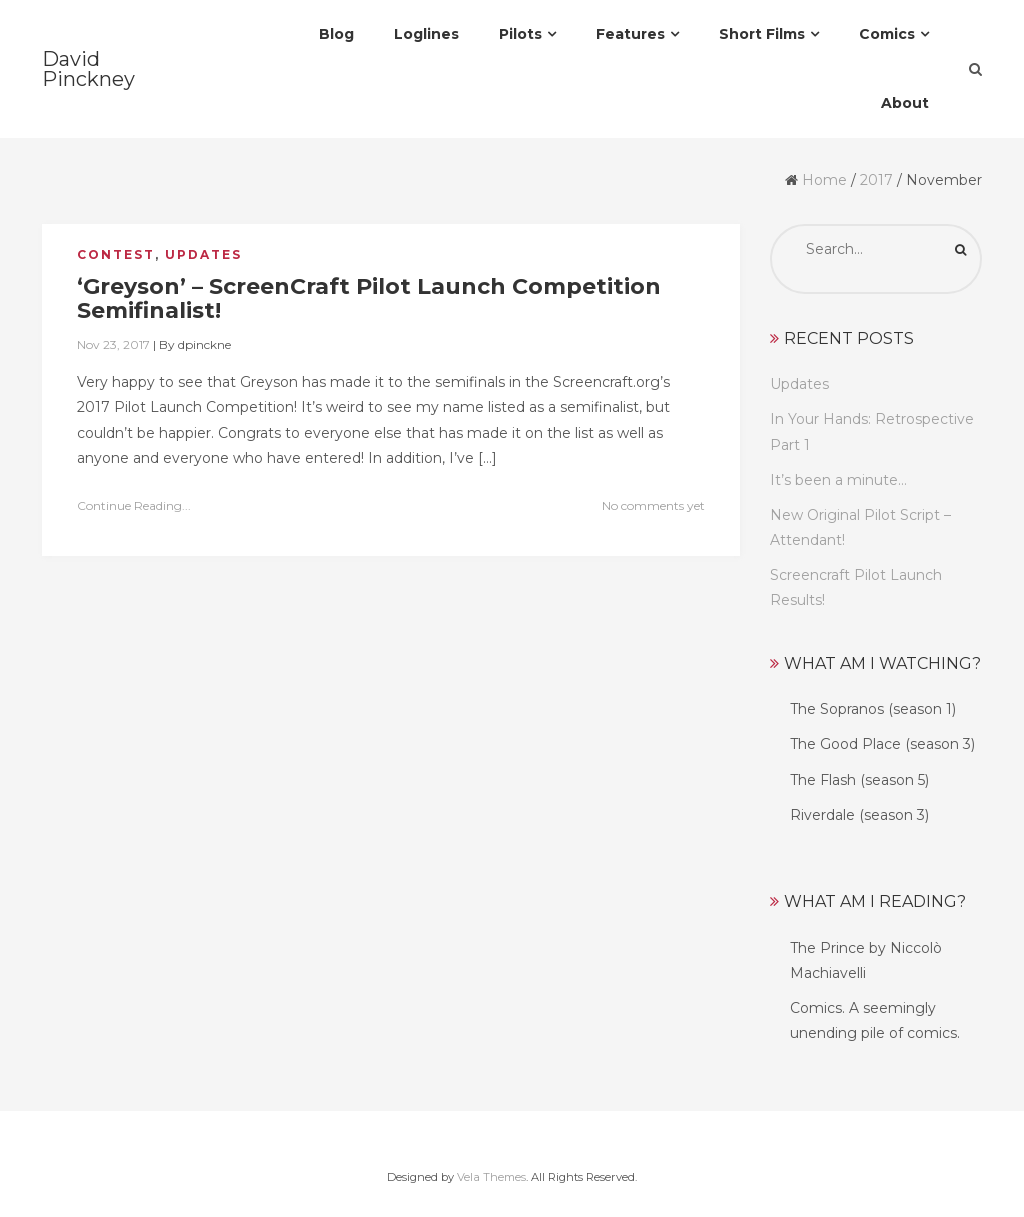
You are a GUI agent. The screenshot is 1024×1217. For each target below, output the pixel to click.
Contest (116, 254)
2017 (876, 180)
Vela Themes (491, 1177)
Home (824, 180)
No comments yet (653, 505)
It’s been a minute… (838, 480)
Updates (203, 254)
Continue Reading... (134, 505)
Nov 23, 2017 (113, 344)
